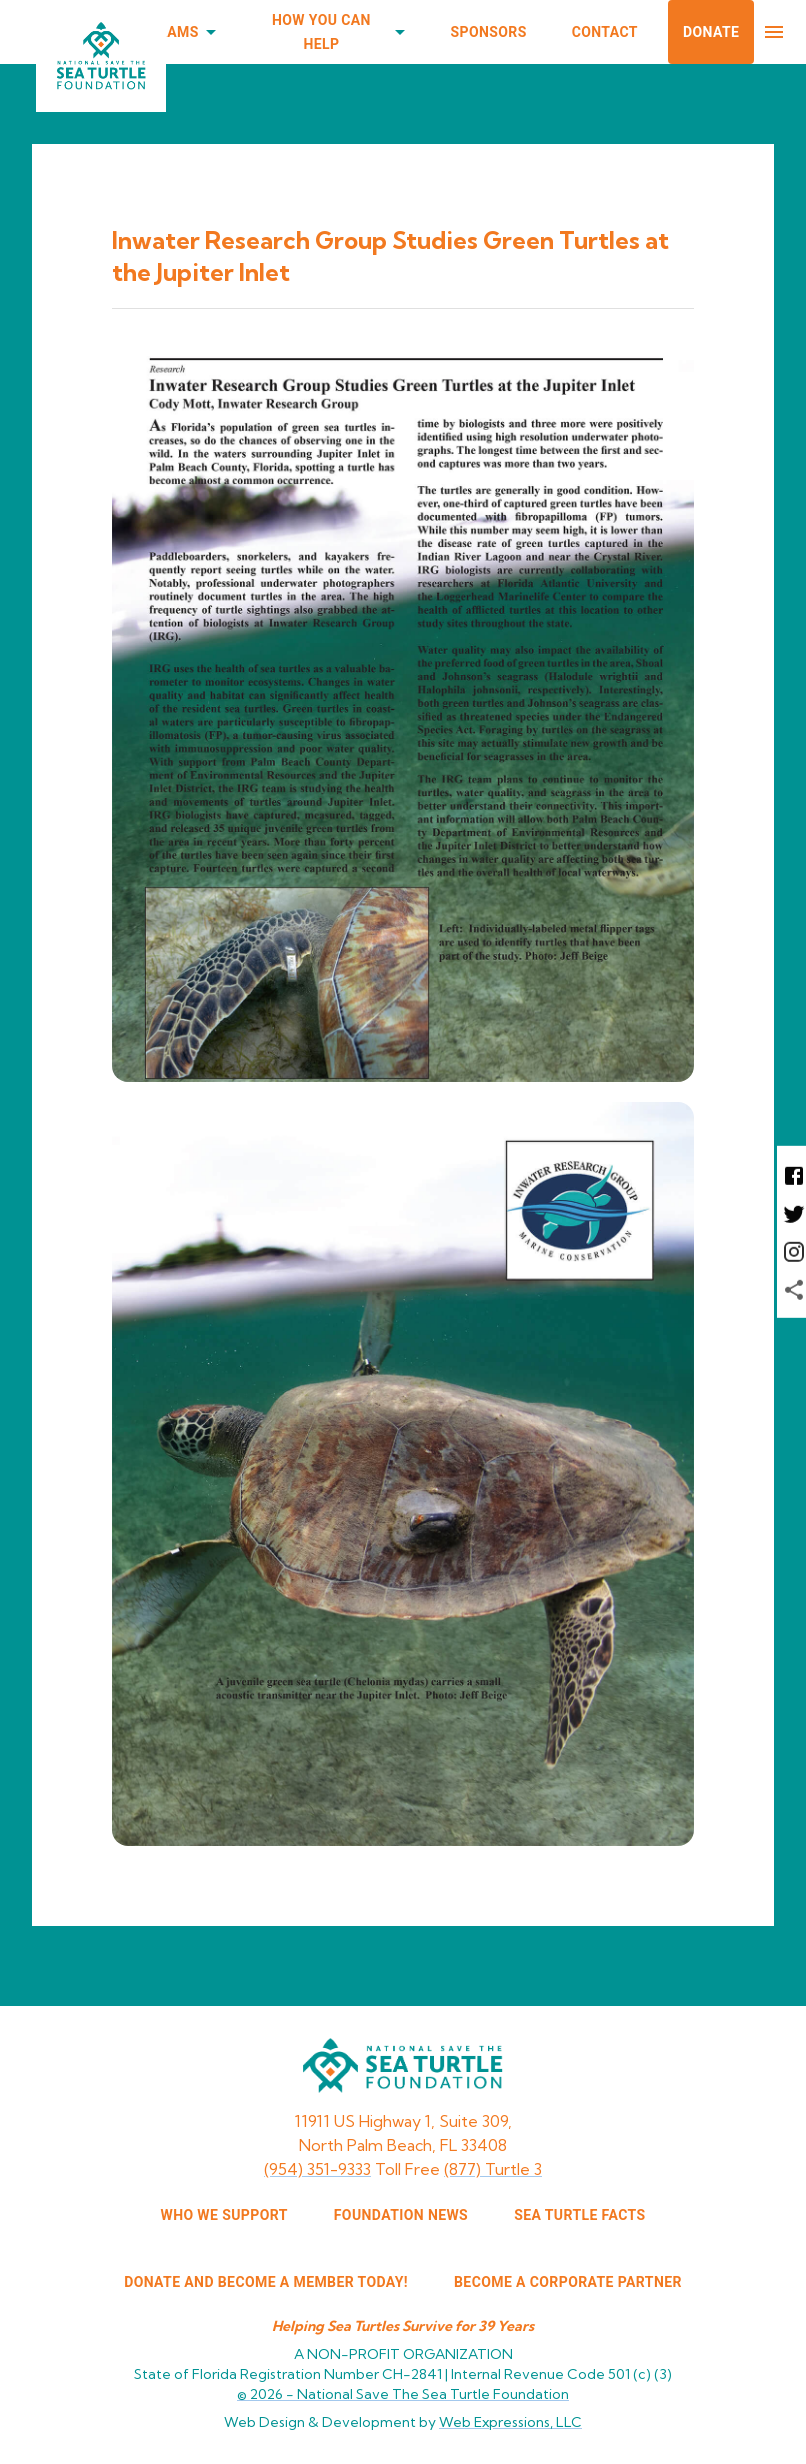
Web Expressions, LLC (510, 2422)
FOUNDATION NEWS (401, 2215)
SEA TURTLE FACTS (579, 2215)
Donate (711, 32)
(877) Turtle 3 (493, 2169)
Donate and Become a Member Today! (266, 2282)
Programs (171, 32)
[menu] (774, 32)
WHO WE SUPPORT (224, 2215)
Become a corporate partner (568, 2282)
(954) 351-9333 (317, 2169)
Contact (605, 32)
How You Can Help (333, 32)
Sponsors (489, 32)
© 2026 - (403, 2394)
